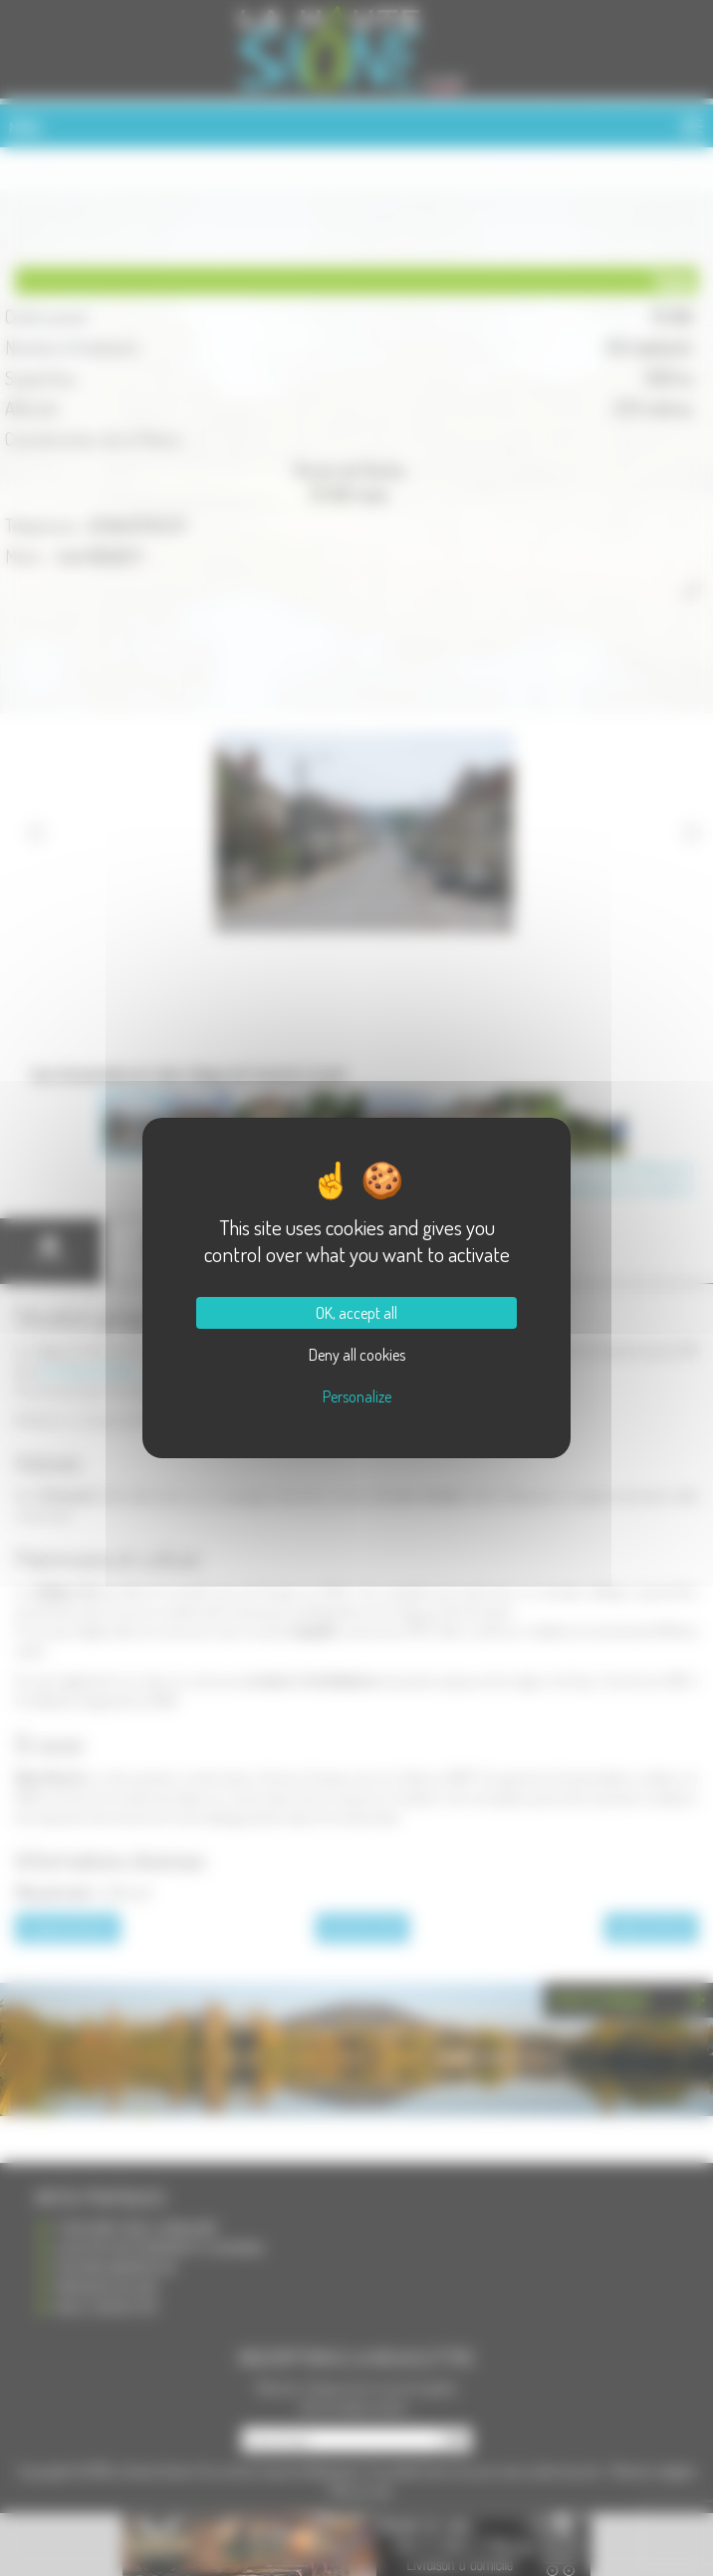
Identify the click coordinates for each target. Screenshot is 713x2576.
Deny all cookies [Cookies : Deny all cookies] (357, 1355)
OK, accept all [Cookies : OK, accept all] (356, 1313)
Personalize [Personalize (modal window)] (357, 1396)
